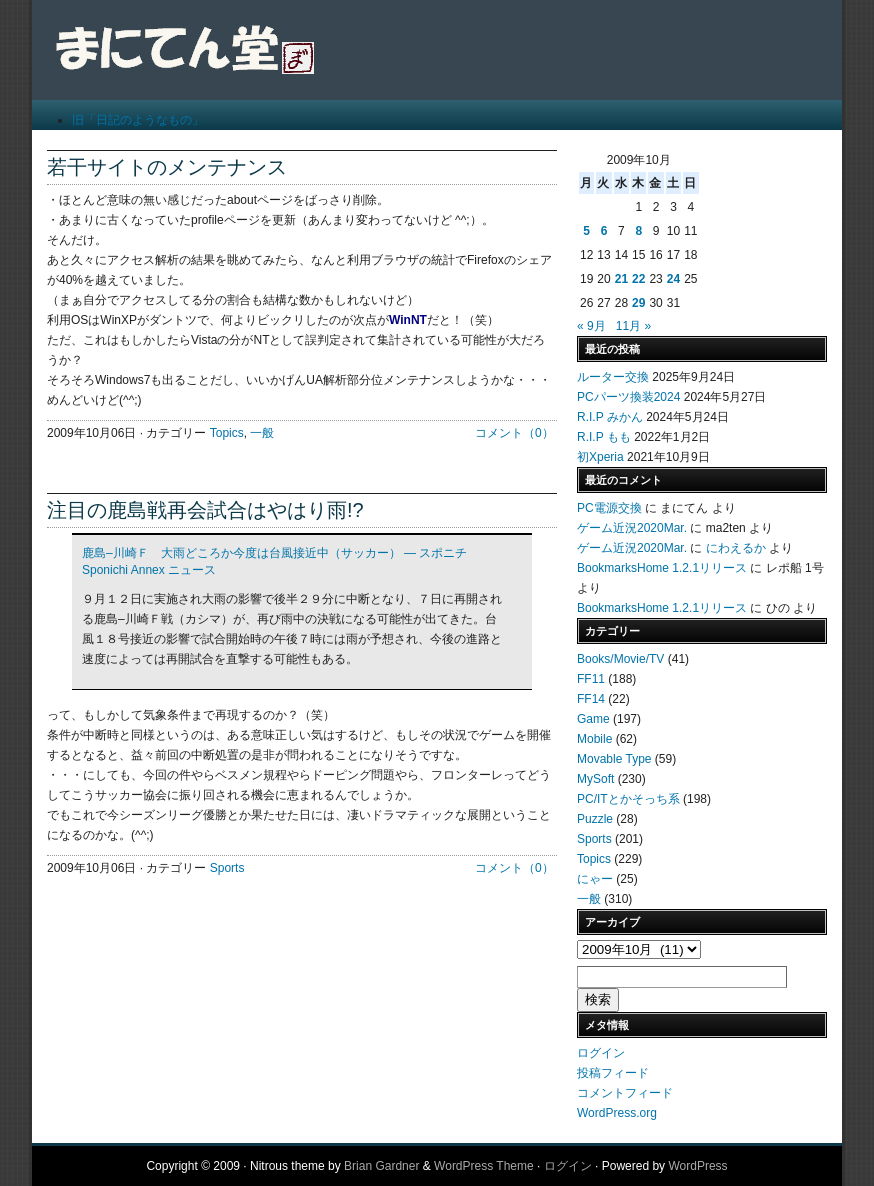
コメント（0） (514, 433)
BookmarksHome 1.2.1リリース (662, 568)
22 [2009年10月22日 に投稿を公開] (638, 279)
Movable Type (614, 759)
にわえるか (736, 548)
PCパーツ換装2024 (628, 397)
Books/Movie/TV (620, 659)
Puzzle (595, 819)
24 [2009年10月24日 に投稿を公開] (673, 279)
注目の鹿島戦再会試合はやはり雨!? (205, 510)
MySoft (595, 779)
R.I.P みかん (610, 417)
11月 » (633, 326)
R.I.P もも (604, 437)
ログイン (601, 1053)
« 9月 (591, 326)
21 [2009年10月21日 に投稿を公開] (621, 279)
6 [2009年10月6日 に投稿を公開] (604, 231)
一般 (262, 433)
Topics (227, 433)
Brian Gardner (381, 1166)
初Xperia (600, 457)
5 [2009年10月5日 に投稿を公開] (586, 231)
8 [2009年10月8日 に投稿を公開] (638, 231)
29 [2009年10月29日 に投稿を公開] (638, 303)
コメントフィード (625, 1093)
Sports (227, 868)
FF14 (591, 699)
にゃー (595, 879)
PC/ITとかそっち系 (628, 799)
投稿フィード (613, 1073)
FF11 (591, 679)
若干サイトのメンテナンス (167, 167)
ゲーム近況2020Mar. (632, 528)
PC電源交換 (609, 508)
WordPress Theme (484, 1166)
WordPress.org (617, 1113)
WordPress (697, 1166)
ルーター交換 (613, 377)
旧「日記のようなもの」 (138, 120)
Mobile (594, 739)
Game (593, 719)
